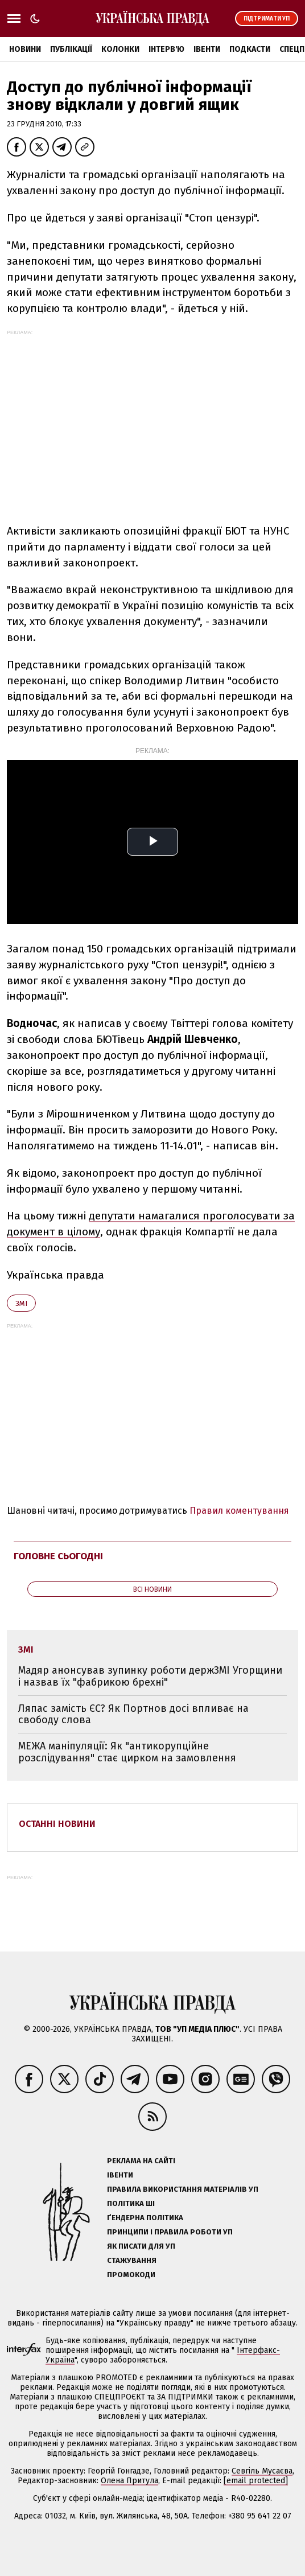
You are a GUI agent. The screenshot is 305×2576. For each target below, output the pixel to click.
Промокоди (131, 2274)
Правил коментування (239, 1510)
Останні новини (57, 1823)
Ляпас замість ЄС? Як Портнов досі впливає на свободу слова (133, 1714)
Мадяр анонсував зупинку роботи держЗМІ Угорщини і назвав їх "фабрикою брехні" (150, 1676)
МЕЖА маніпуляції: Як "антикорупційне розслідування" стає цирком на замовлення (127, 1752)
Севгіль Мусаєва (262, 2471)
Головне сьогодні (58, 1556)
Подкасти (249, 49)
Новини (25, 49)
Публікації (71, 49)
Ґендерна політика (145, 2217)
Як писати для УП (141, 2246)
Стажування (131, 2260)
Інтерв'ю (166, 49)
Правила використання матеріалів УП (182, 2189)
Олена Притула (129, 2480)
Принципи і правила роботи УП (170, 2232)
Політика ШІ (131, 2203)
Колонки (120, 49)
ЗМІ (21, 1303)
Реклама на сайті (141, 2160)
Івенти (206, 49)
